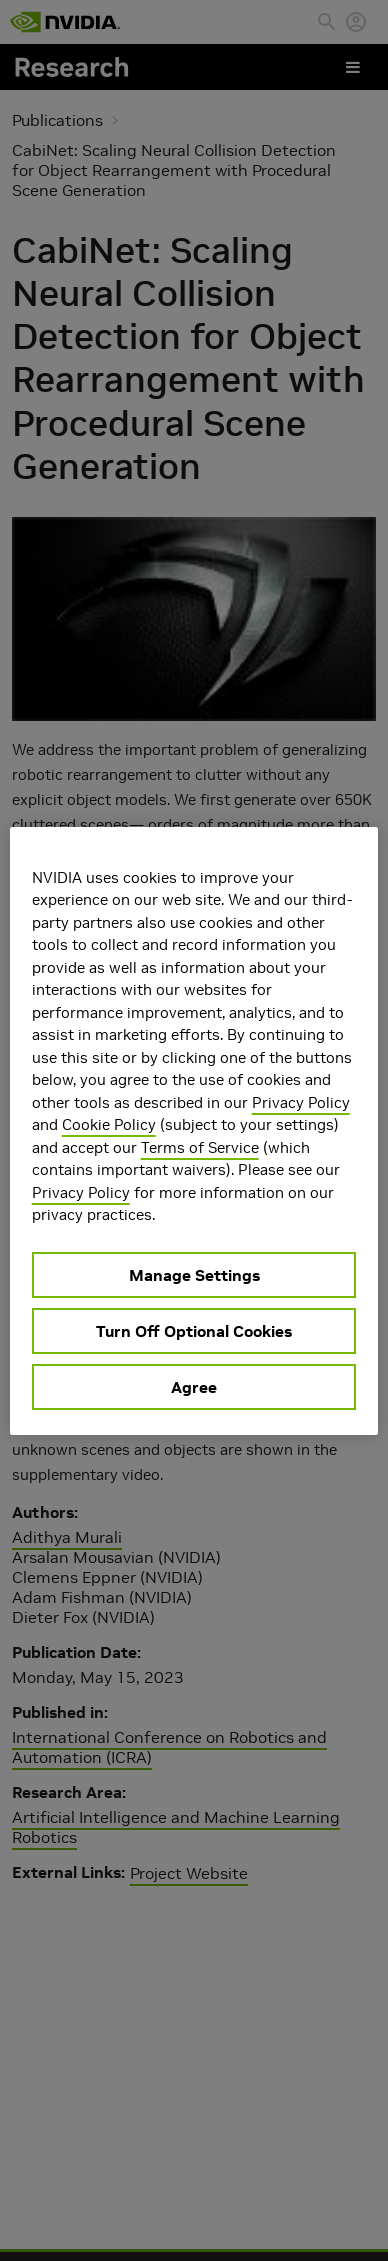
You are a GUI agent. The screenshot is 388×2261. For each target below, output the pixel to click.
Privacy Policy (301, 1102)
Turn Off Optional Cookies (194, 1331)
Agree (194, 1387)
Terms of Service (200, 1147)
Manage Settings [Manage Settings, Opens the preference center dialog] (194, 1275)
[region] (194, 1131)
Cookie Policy (109, 1124)
